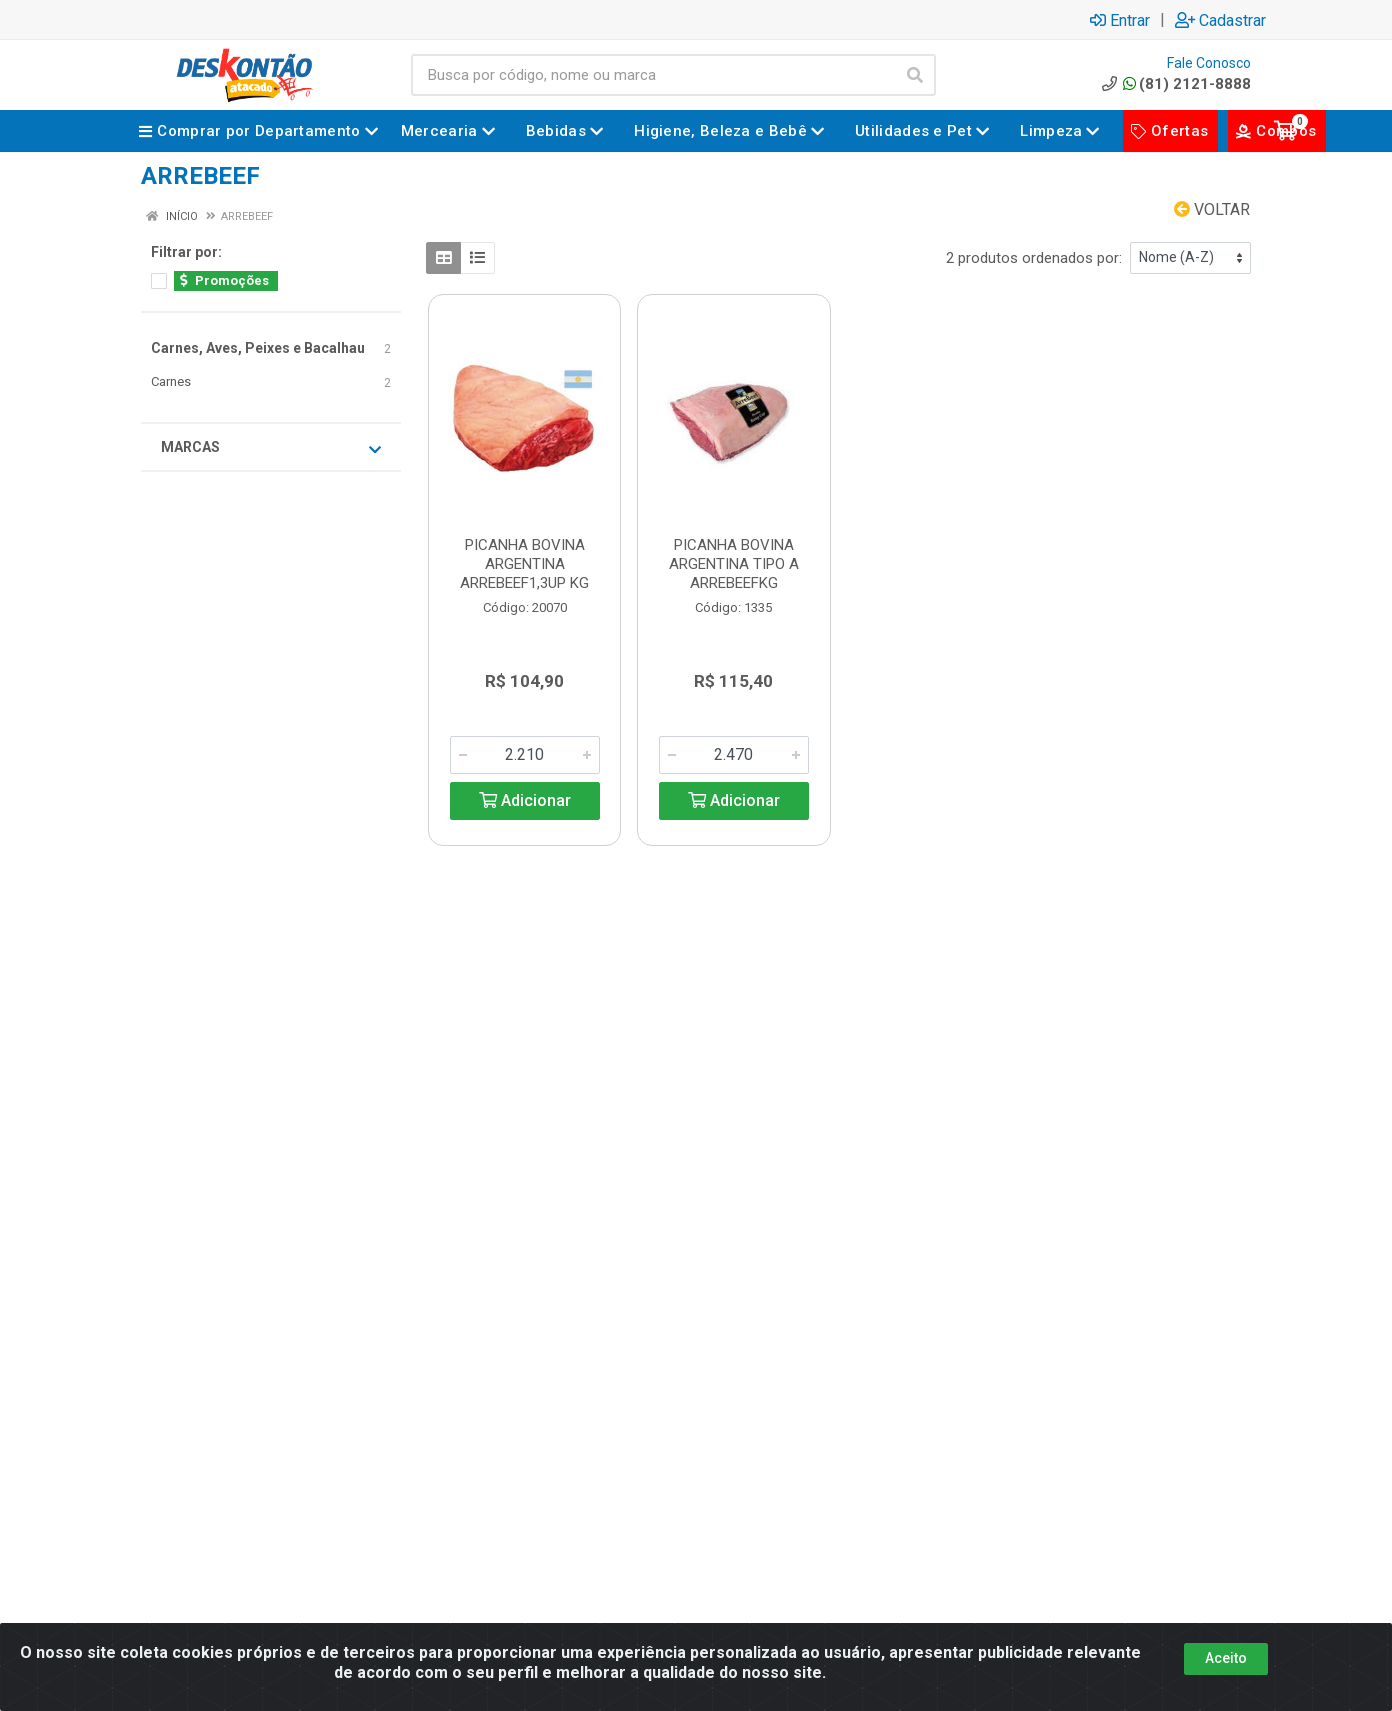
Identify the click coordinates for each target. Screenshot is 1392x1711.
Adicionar (525, 800)
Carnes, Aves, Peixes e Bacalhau (258, 348)
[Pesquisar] (915, 75)
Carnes (171, 381)
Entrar (1120, 20)
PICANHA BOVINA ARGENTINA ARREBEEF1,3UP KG (524, 564)
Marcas (271, 448)
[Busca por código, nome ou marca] (653, 75)
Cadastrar (1220, 20)
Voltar (1212, 209)
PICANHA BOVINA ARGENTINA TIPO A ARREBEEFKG (734, 564)
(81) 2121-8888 (1174, 84)
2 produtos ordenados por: (1034, 258)
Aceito (1226, 1658)
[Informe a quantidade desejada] (525, 755)
